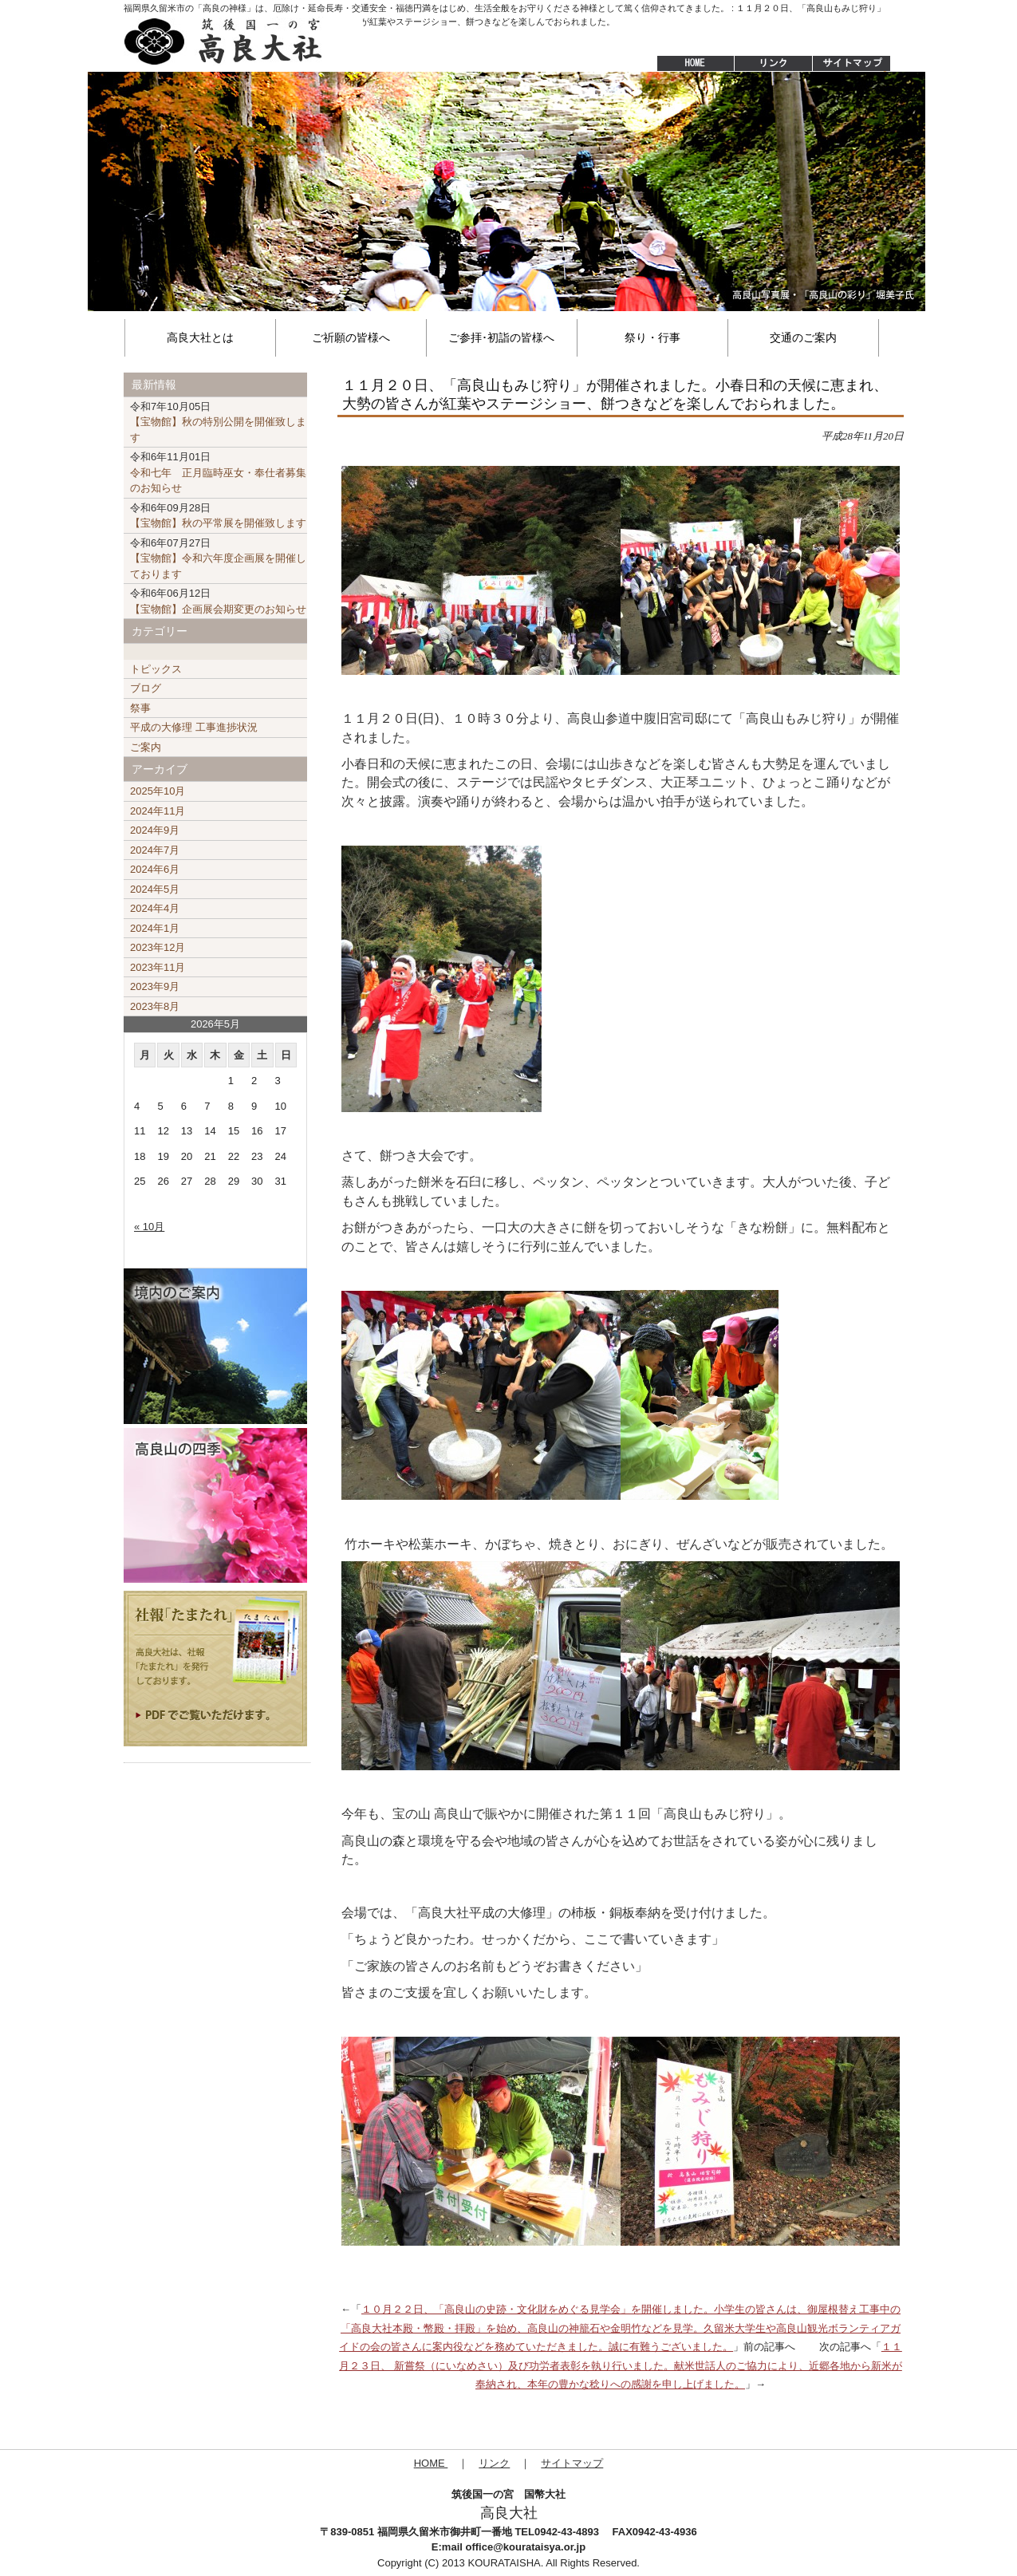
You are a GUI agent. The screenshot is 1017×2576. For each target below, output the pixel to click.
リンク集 (773, 64)
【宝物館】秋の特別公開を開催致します (218, 422)
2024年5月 (154, 889)
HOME (687, 64)
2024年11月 (157, 811)
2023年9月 (154, 986)
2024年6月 (154, 869)
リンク (494, 2463)
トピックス (156, 669)
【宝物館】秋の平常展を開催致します (218, 516)
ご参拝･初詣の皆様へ (501, 337)
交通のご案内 (803, 337)
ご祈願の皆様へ (351, 337)
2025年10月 (157, 791)
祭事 (140, 708)
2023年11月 (157, 967)
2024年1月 (154, 928)
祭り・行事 (652, 337)
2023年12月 (157, 947)
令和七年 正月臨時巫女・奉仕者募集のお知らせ (218, 472)
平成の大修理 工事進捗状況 (194, 727)
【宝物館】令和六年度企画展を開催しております (218, 558)
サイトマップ (853, 64)
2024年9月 (154, 830)
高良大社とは (200, 337)
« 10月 (149, 1227)
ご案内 (145, 747)
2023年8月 (154, 1006)
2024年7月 (154, 850)
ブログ (145, 688)
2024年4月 (154, 908)
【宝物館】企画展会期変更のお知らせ (218, 601)
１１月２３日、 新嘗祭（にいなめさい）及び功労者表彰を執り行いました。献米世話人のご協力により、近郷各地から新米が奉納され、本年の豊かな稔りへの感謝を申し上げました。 (620, 2365)
